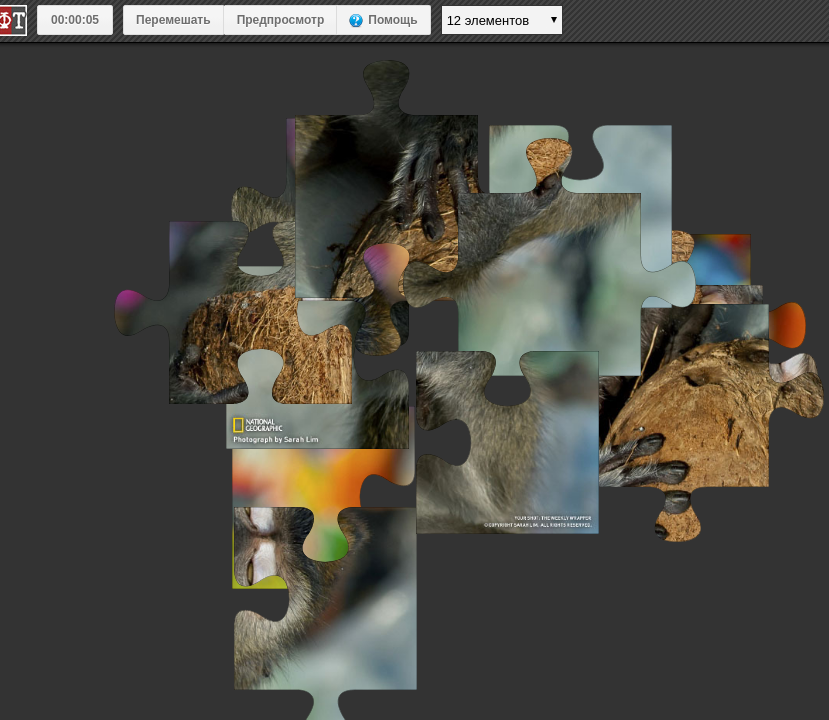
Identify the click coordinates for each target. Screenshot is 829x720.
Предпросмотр (281, 20)
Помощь (392, 20)
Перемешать (173, 20)
